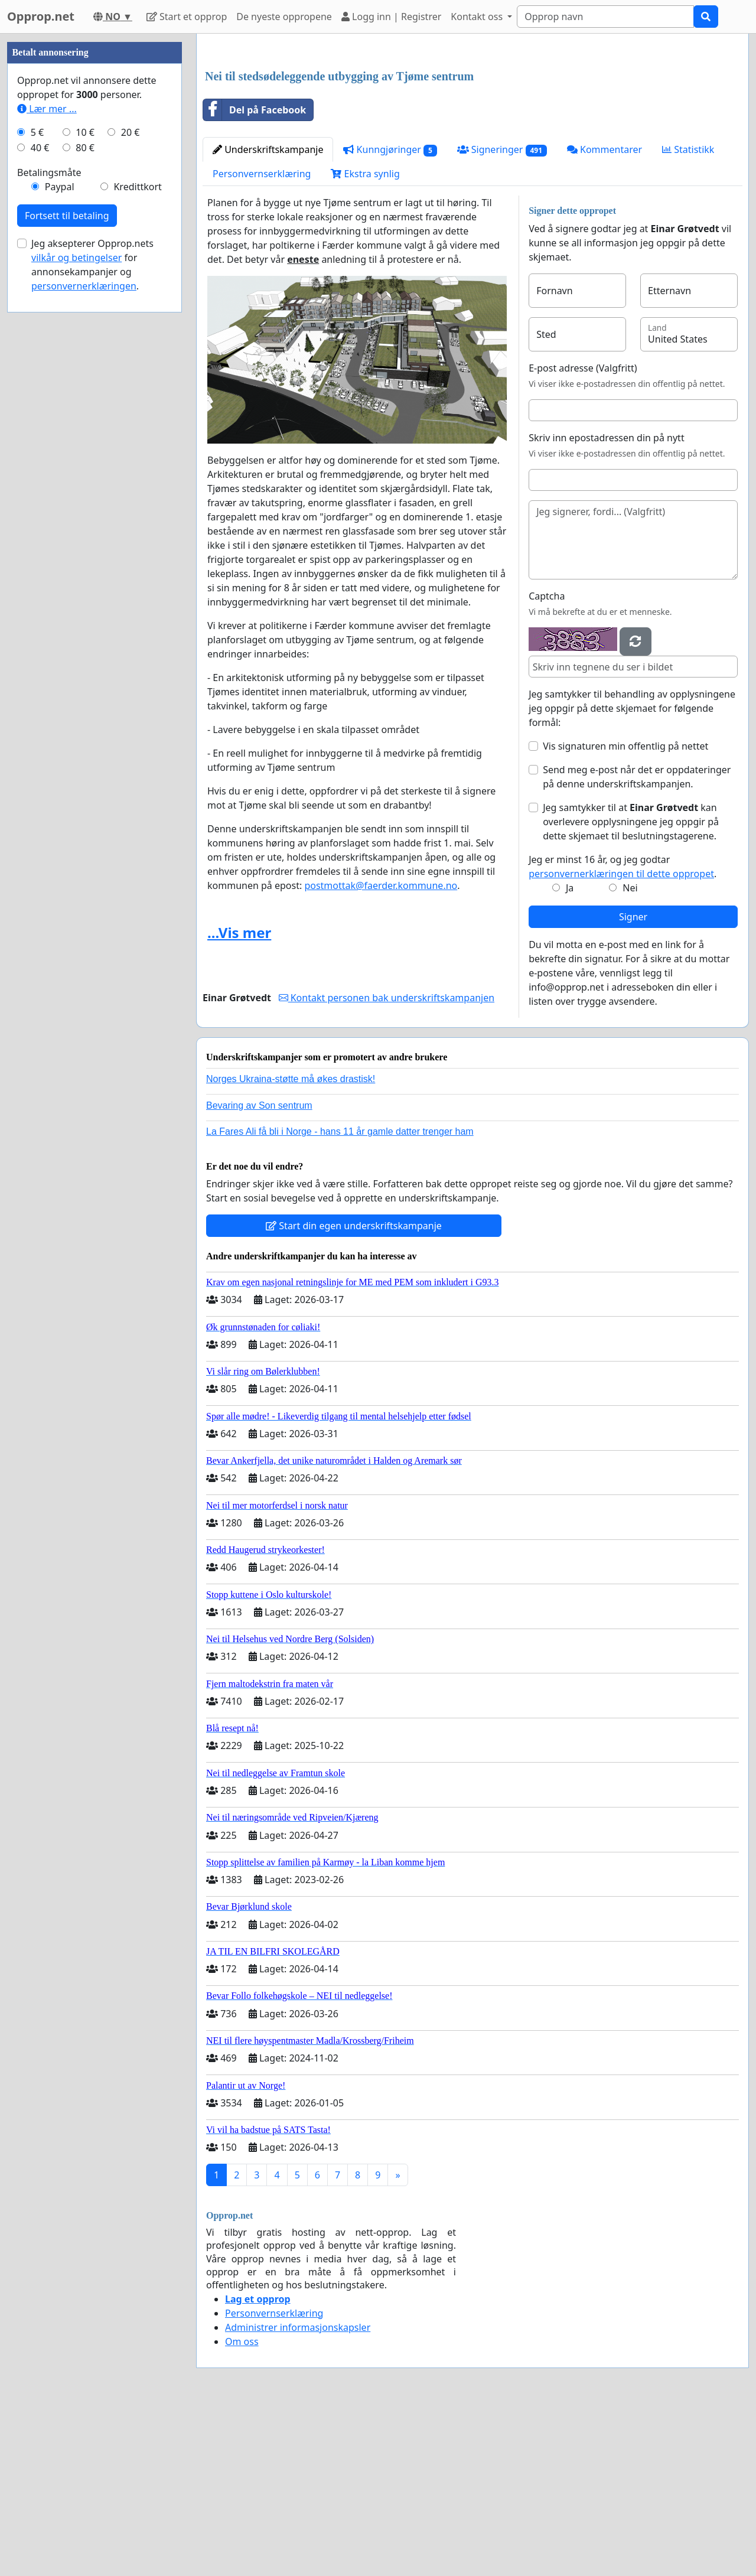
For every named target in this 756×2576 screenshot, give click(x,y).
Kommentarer (604, 314)
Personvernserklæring (262, 339)
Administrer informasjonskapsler (297, 2492)
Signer (633, 1082)
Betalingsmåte (49, 526)
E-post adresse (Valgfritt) (583, 533)
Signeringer (502, 315)
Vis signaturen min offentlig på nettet (625, 911)
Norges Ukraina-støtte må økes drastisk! (290, 1244)
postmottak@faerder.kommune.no (380, 1050)
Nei (630, 1053)
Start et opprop (186, 16)
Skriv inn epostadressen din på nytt (607, 603)
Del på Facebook (254, 275)
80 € (85, 502)
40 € (40, 502)
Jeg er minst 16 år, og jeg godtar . (622, 1032)
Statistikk (688, 314)
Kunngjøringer (389, 315)
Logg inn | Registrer (391, 16)
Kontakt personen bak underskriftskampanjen (387, 1163)
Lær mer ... (47, 463)
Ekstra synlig (365, 339)
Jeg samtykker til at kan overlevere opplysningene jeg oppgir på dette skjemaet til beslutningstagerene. (631, 987)
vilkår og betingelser (76, 611)
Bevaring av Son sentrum (259, 1271)
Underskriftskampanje (268, 314)
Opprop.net (40, 16)
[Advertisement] (472, 135)
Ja (569, 1053)
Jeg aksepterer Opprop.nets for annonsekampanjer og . (92, 619)
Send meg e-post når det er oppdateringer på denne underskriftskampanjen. (637, 942)
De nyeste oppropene (284, 16)
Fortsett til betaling (67, 570)
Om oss (242, 2506)
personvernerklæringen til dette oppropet (621, 1039)
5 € (37, 486)
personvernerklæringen (83, 640)
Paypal (59, 541)
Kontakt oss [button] (478, 16)
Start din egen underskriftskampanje (354, 1391)
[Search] (605, 16)
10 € (85, 486)
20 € (130, 486)
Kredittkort (137, 541)
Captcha (547, 761)
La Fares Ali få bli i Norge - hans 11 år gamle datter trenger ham (340, 1297)
